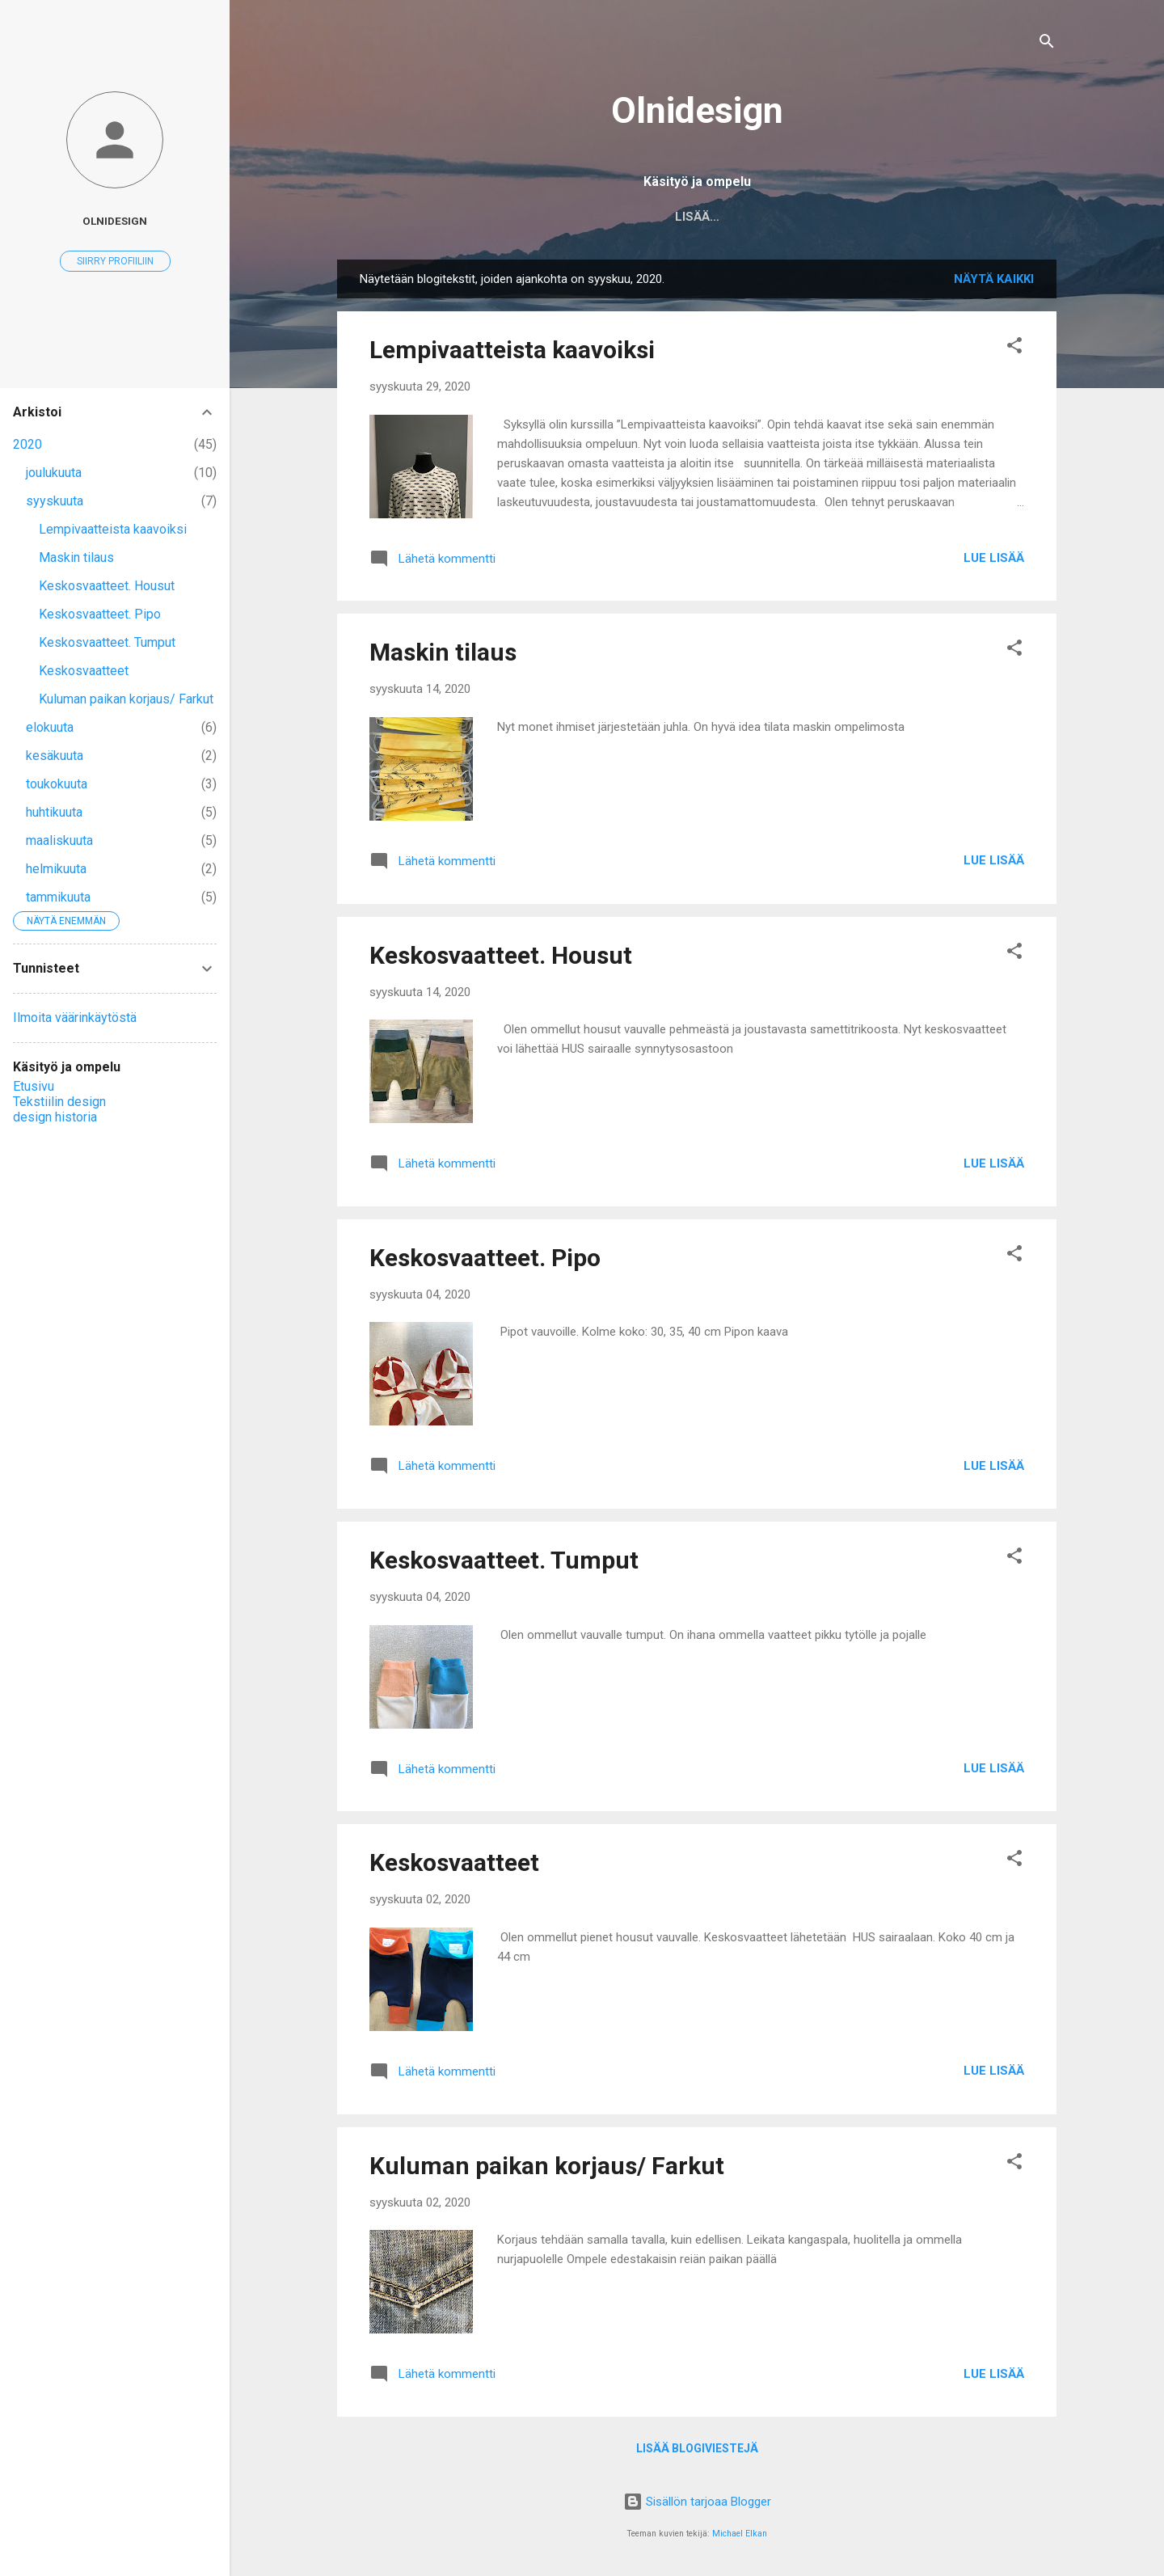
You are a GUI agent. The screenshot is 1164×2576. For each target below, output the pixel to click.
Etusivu (559, 216)
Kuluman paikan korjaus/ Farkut (546, 2166)
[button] (1014, 348)
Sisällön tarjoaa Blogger (697, 2501)
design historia (807, 216)
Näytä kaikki (994, 279)
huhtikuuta (54, 812)
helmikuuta (56, 868)
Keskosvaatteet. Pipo (485, 1258)
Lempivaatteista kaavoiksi (512, 350)
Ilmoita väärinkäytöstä (75, 1017)
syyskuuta (54, 501)
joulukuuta (54, 472)
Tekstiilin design (670, 216)
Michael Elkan (739, 2533)
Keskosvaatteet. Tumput (504, 1560)
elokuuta (50, 727)
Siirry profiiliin (115, 261)
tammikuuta (58, 897)
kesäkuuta (54, 755)
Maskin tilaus (443, 652)
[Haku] (1046, 44)
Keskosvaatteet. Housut (500, 955)
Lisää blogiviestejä (697, 2448)
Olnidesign (697, 110)
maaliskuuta (59, 840)
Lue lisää (994, 558)
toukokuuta (56, 784)
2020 (27, 444)
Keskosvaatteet (454, 1862)
